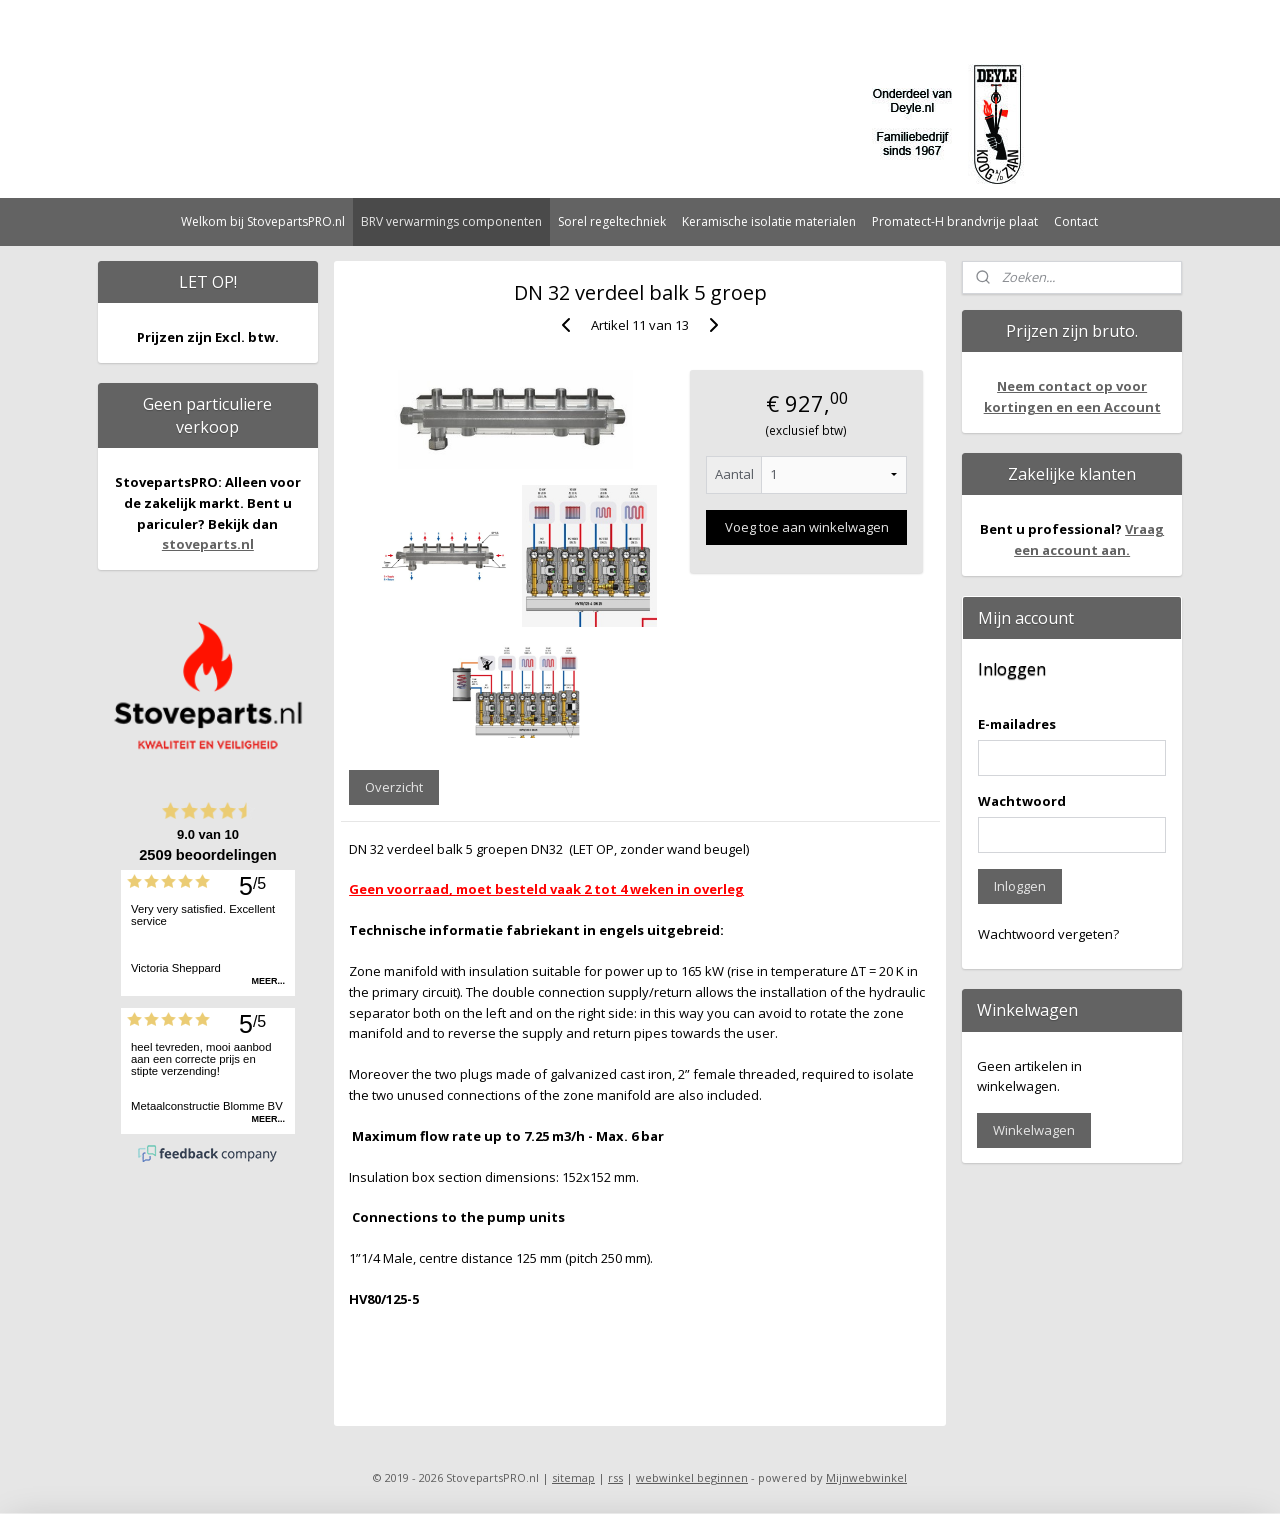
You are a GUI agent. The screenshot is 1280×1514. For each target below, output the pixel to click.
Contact (1076, 221)
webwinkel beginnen (692, 1477)
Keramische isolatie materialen (769, 221)
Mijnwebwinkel (866, 1477)
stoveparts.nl (208, 544)
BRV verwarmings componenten (451, 221)
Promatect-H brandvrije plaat (955, 221)
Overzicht (394, 787)
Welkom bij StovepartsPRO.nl (263, 221)
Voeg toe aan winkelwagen (806, 527)
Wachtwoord (1022, 801)
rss (615, 1477)
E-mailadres (1017, 724)
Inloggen (1020, 886)
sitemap (573, 1477)
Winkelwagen (1034, 1130)
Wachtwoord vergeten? (1048, 934)
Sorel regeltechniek (612, 221)
